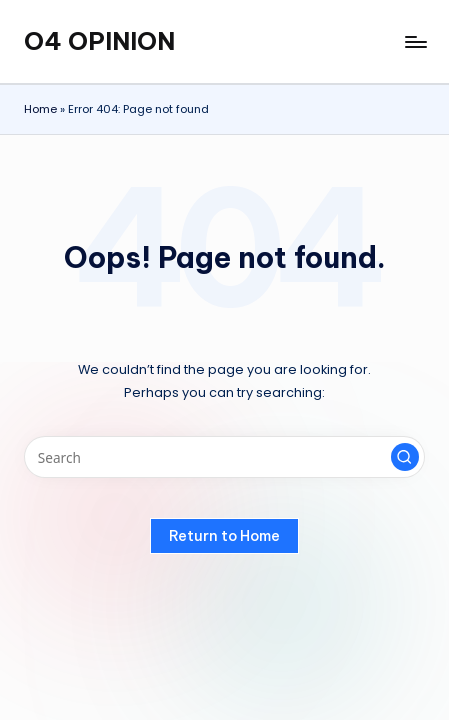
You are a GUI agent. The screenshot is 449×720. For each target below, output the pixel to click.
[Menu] (415, 41)
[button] (405, 457)
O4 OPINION (99, 41)
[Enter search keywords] (224, 457)
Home (40, 109)
